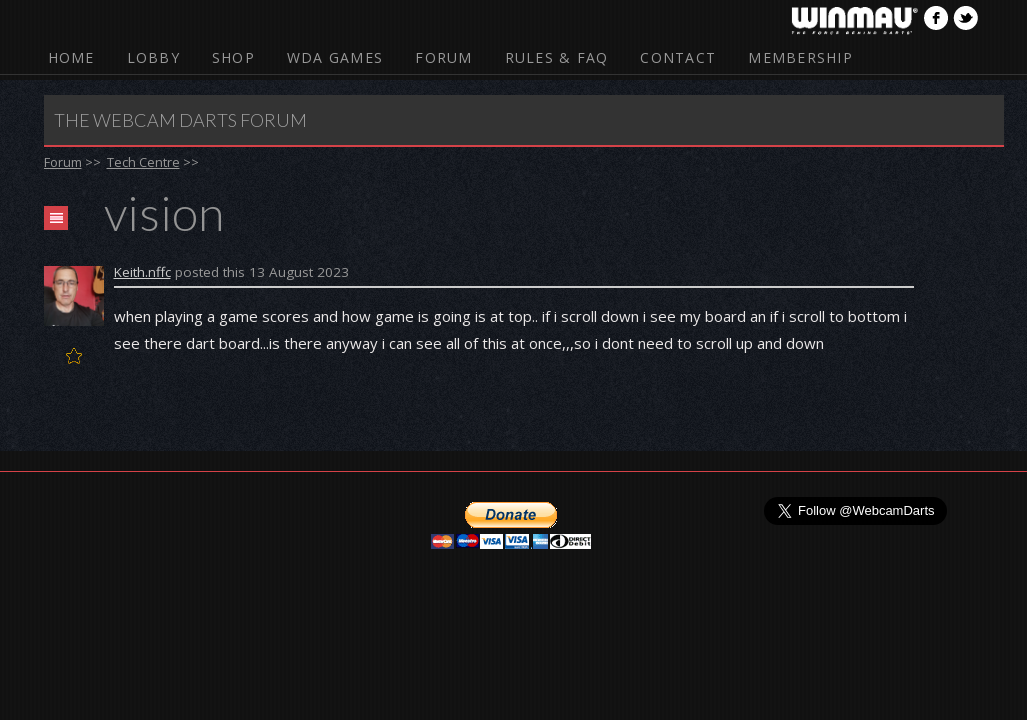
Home (71, 57)
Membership (800, 57)
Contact (678, 57)
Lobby (153, 57)
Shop (233, 57)
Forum (443, 57)
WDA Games (335, 57)
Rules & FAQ (557, 57)
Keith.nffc (142, 272)
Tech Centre (143, 162)
